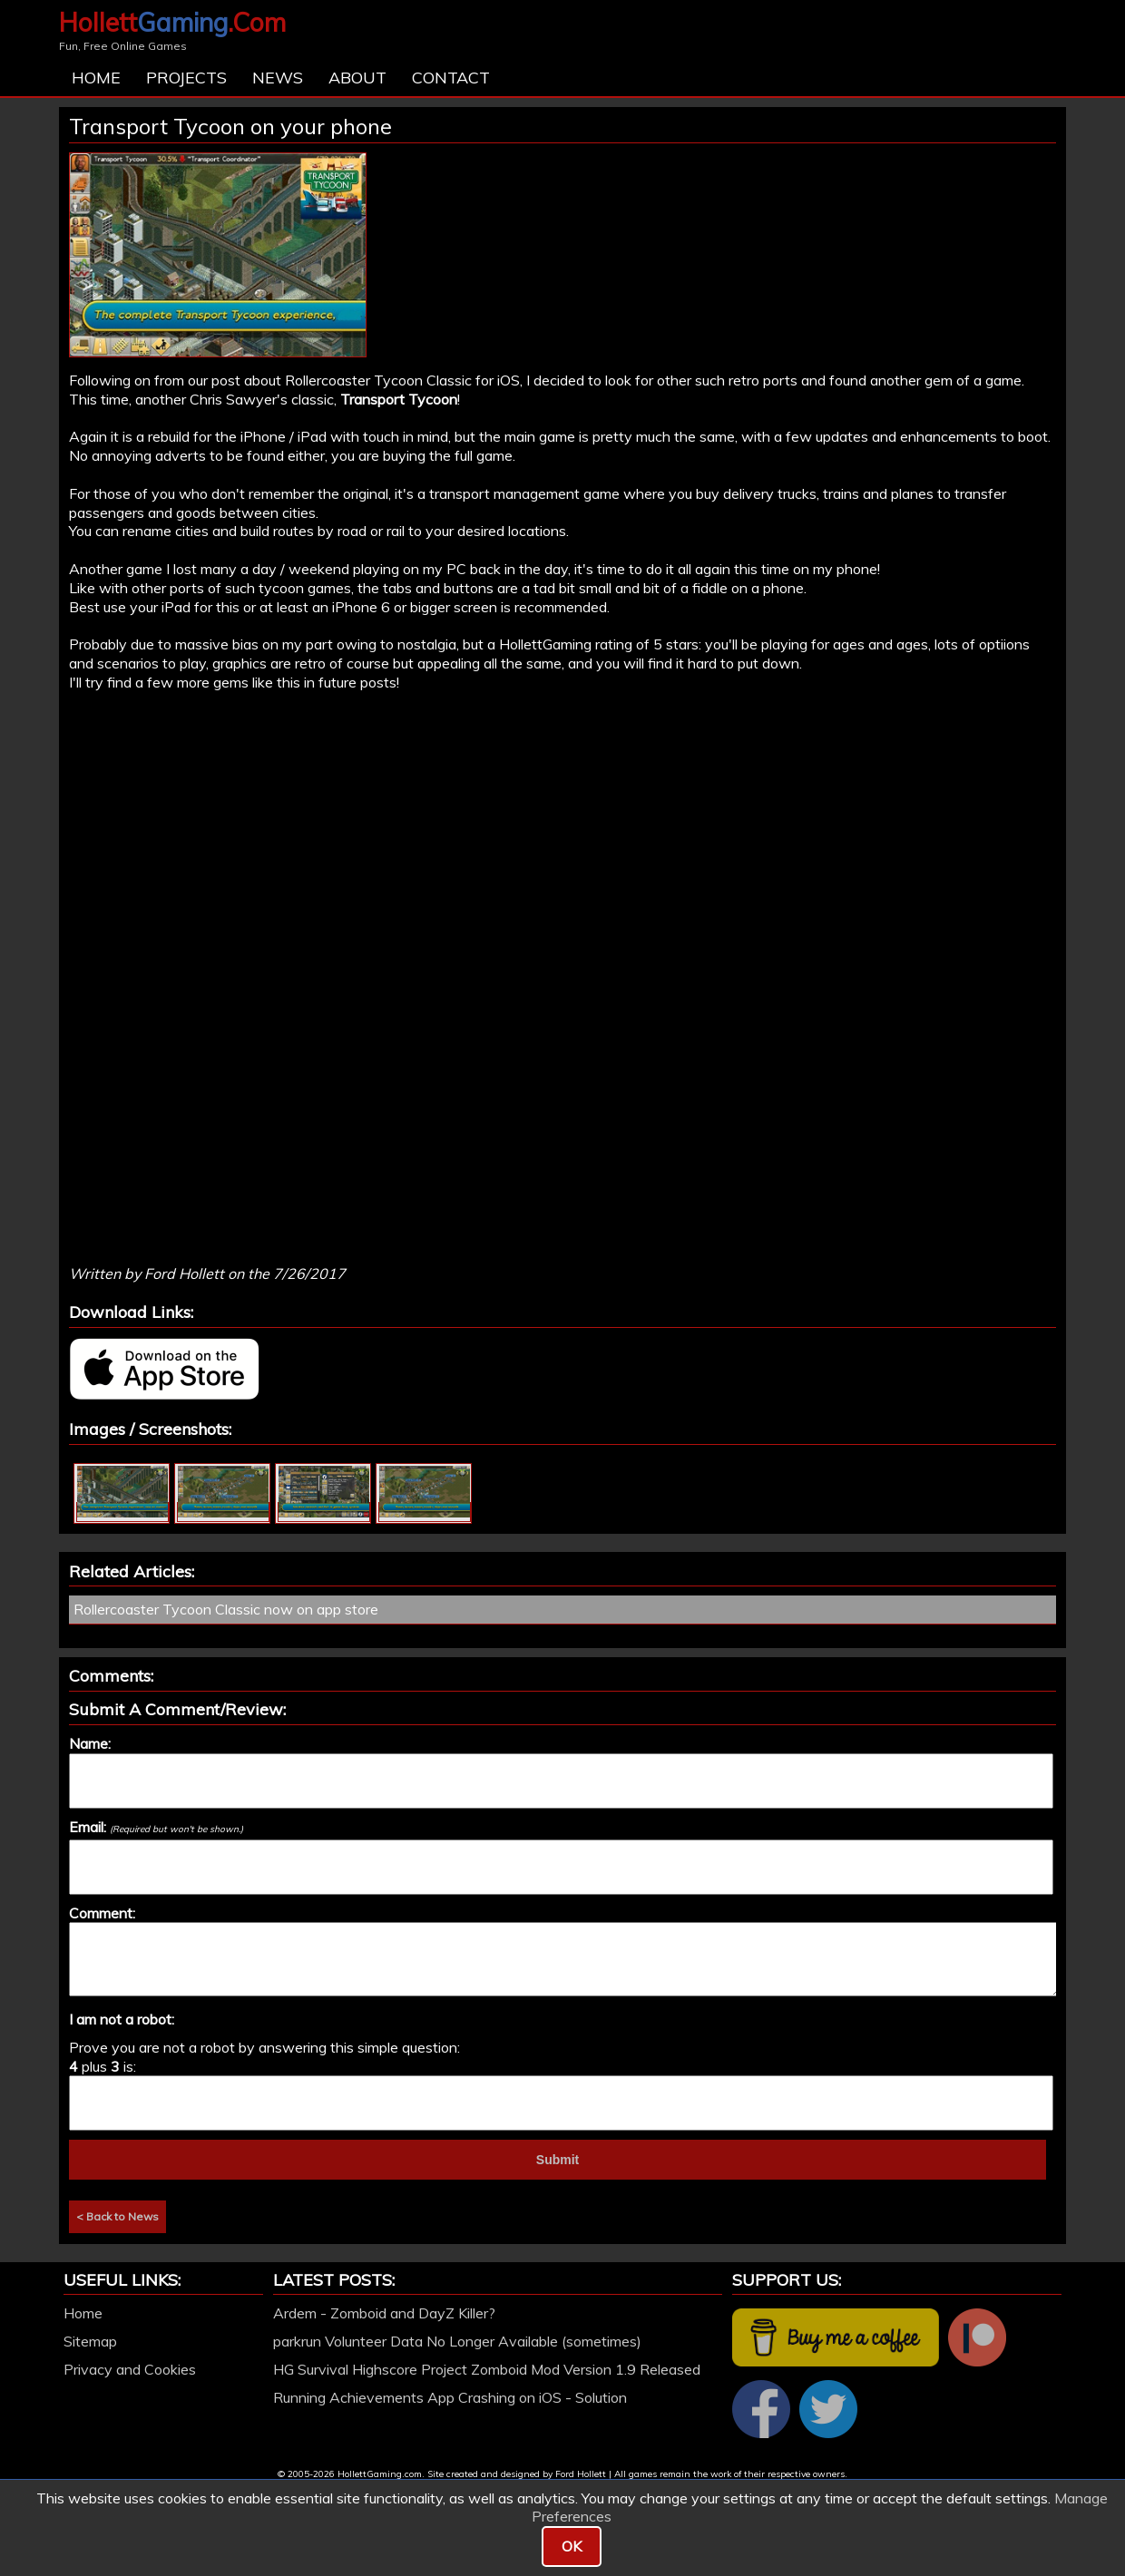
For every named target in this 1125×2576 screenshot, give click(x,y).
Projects (186, 77)
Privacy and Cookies (130, 2369)
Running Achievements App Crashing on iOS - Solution (450, 2397)
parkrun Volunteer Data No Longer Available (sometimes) (457, 2341)
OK (572, 2546)
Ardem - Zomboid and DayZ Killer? (384, 2313)
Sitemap (90, 2341)
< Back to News (117, 2216)
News (277, 77)
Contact (451, 77)
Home (96, 77)
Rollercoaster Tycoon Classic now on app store (225, 1609)
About (357, 77)
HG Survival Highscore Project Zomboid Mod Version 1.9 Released (486, 2369)
